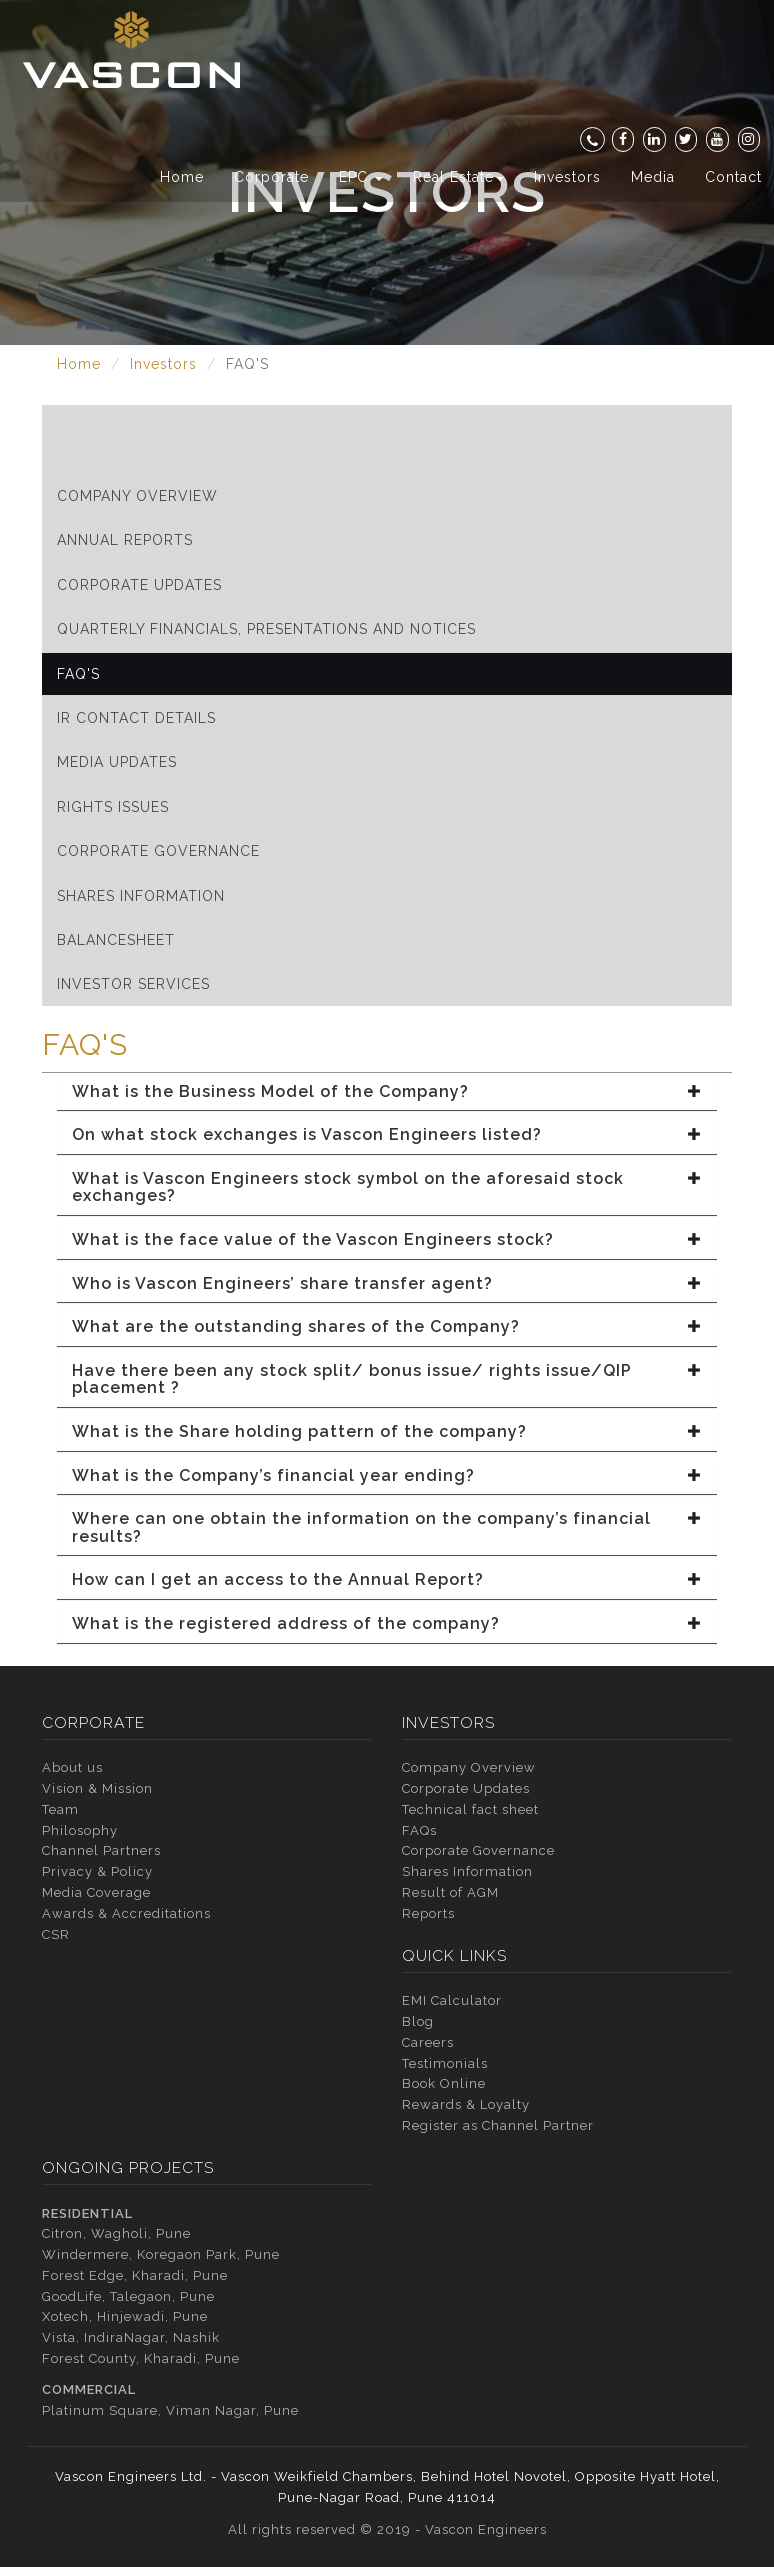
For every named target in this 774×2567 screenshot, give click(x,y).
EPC (361, 177)
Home (182, 177)
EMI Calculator (452, 2000)
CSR (56, 1934)
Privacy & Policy (97, 1871)
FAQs (419, 1830)
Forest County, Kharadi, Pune (141, 2358)
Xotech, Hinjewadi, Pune (125, 2316)
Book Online (444, 2083)
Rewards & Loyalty (466, 2104)
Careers (428, 2042)
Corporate (271, 177)
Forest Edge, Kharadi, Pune (135, 2275)
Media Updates (117, 762)
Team (60, 1809)
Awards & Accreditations (126, 1913)
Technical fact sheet (470, 1809)
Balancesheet (116, 940)
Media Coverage (96, 1892)
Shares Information (141, 896)
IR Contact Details (136, 718)
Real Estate (458, 177)
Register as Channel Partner (498, 2125)
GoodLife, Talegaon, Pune (128, 2296)
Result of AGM (450, 1892)
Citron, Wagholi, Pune (116, 2233)
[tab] (387, 1092)
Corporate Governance (158, 851)
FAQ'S (78, 674)
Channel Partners (101, 1850)
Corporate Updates (139, 585)
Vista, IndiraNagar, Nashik (131, 2337)
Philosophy (80, 1830)
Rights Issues (113, 807)
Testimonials (445, 2063)
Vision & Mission (97, 1788)
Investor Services (133, 984)
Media (653, 177)
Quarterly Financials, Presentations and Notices (266, 629)
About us (72, 1767)
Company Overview (137, 496)
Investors (567, 177)
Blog (418, 2021)
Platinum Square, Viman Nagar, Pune (170, 2410)
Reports (428, 1913)
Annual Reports (125, 540)
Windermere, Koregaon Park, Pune (161, 2254)
